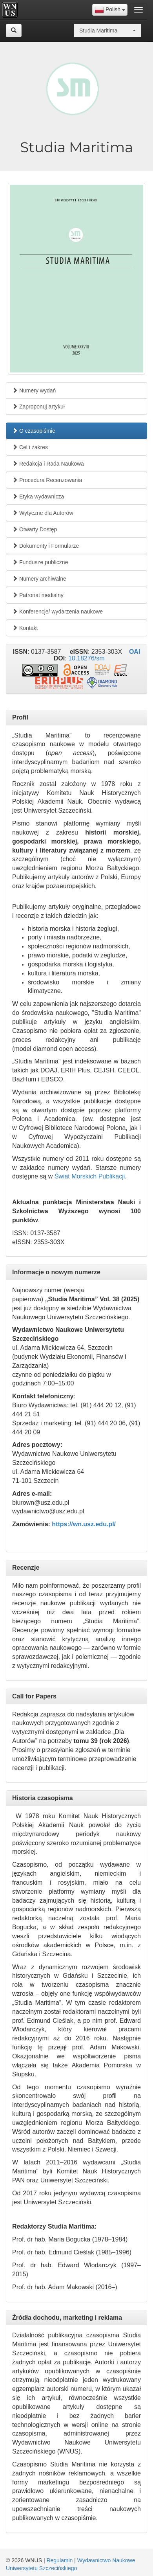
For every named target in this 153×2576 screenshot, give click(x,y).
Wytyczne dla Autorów (42, 513)
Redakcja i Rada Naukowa (48, 464)
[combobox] (110, 10)
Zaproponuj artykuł (38, 406)
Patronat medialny (38, 595)
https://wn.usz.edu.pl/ (84, 1524)
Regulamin (59, 2560)
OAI (134, 651)
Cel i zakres (30, 447)
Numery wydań (34, 390)
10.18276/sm (86, 658)
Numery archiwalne (39, 579)
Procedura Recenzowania (47, 480)
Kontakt (25, 628)
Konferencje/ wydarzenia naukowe (57, 611)
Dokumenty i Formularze (45, 546)
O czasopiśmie (33, 431)
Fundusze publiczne (40, 562)
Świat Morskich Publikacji (90, 1176)
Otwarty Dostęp (34, 529)
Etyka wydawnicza (38, 496)
